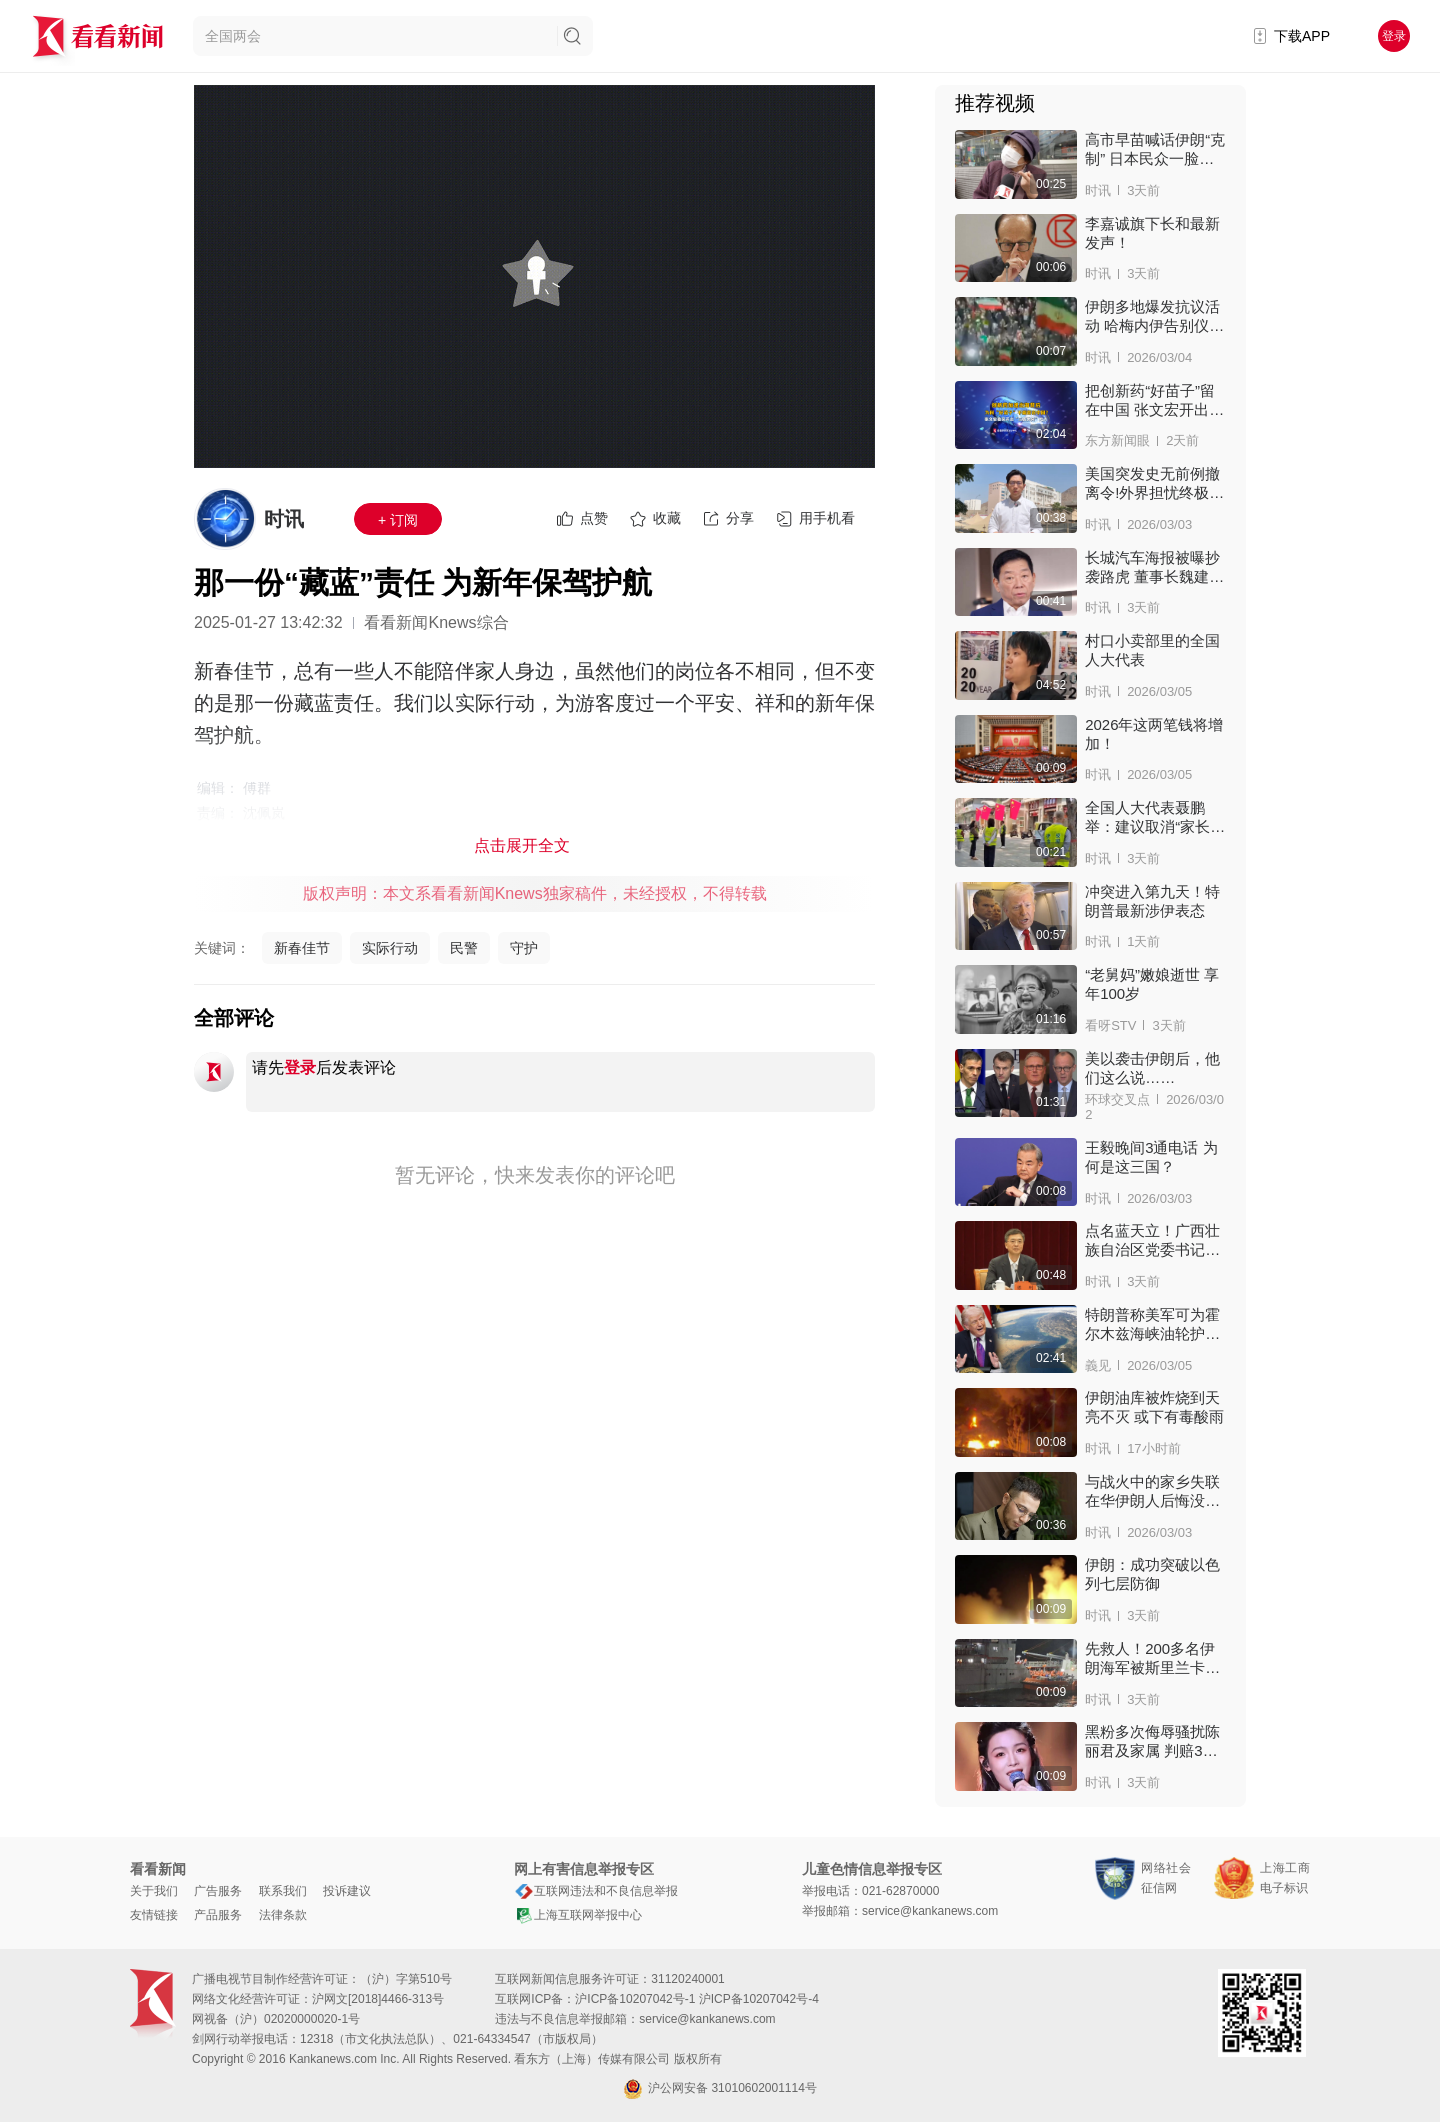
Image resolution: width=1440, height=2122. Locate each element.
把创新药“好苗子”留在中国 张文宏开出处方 (1154, 400)
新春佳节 (302, 948)
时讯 (284, 519)
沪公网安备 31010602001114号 (720, 2089)
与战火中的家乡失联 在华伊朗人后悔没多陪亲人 (1152, 1491)
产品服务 (218, 1915)
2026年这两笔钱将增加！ (1154, 734)
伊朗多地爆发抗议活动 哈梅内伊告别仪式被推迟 (1154, 316)
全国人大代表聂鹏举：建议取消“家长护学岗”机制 (1155, 817)
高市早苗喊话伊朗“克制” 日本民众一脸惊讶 (1155, 149)
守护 (524, 948)
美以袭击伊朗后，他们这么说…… (1152, 1068)
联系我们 (283, 1891)
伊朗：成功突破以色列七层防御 (1152, 1574)
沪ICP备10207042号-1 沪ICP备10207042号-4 (696, 1999)
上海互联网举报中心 (578, 1915)
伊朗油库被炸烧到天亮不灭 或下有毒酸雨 (1154, 1407)
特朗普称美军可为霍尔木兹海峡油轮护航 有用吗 (1152, 1324)
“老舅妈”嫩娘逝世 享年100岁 (1152, 984)
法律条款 (283, 1915)
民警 (464, 948)
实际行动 (390, 948)
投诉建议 (347, 1891)
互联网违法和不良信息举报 (596, 1891)
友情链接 (154, 1915)
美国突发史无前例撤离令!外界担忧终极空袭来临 (1154, 483)
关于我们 (154, 1891)
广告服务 (218, 1891)
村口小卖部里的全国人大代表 (1152, 650)
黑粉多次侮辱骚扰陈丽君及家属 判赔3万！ (1152, 1741)
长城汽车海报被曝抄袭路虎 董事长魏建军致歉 (1154, 567)
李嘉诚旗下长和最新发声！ (1152, 233)
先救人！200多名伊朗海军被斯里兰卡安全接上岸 (1152, 1658)
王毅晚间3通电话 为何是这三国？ (1151, 1157)
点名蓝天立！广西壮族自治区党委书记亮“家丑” (1152, 1240)
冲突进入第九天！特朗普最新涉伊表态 (1152, 901)
